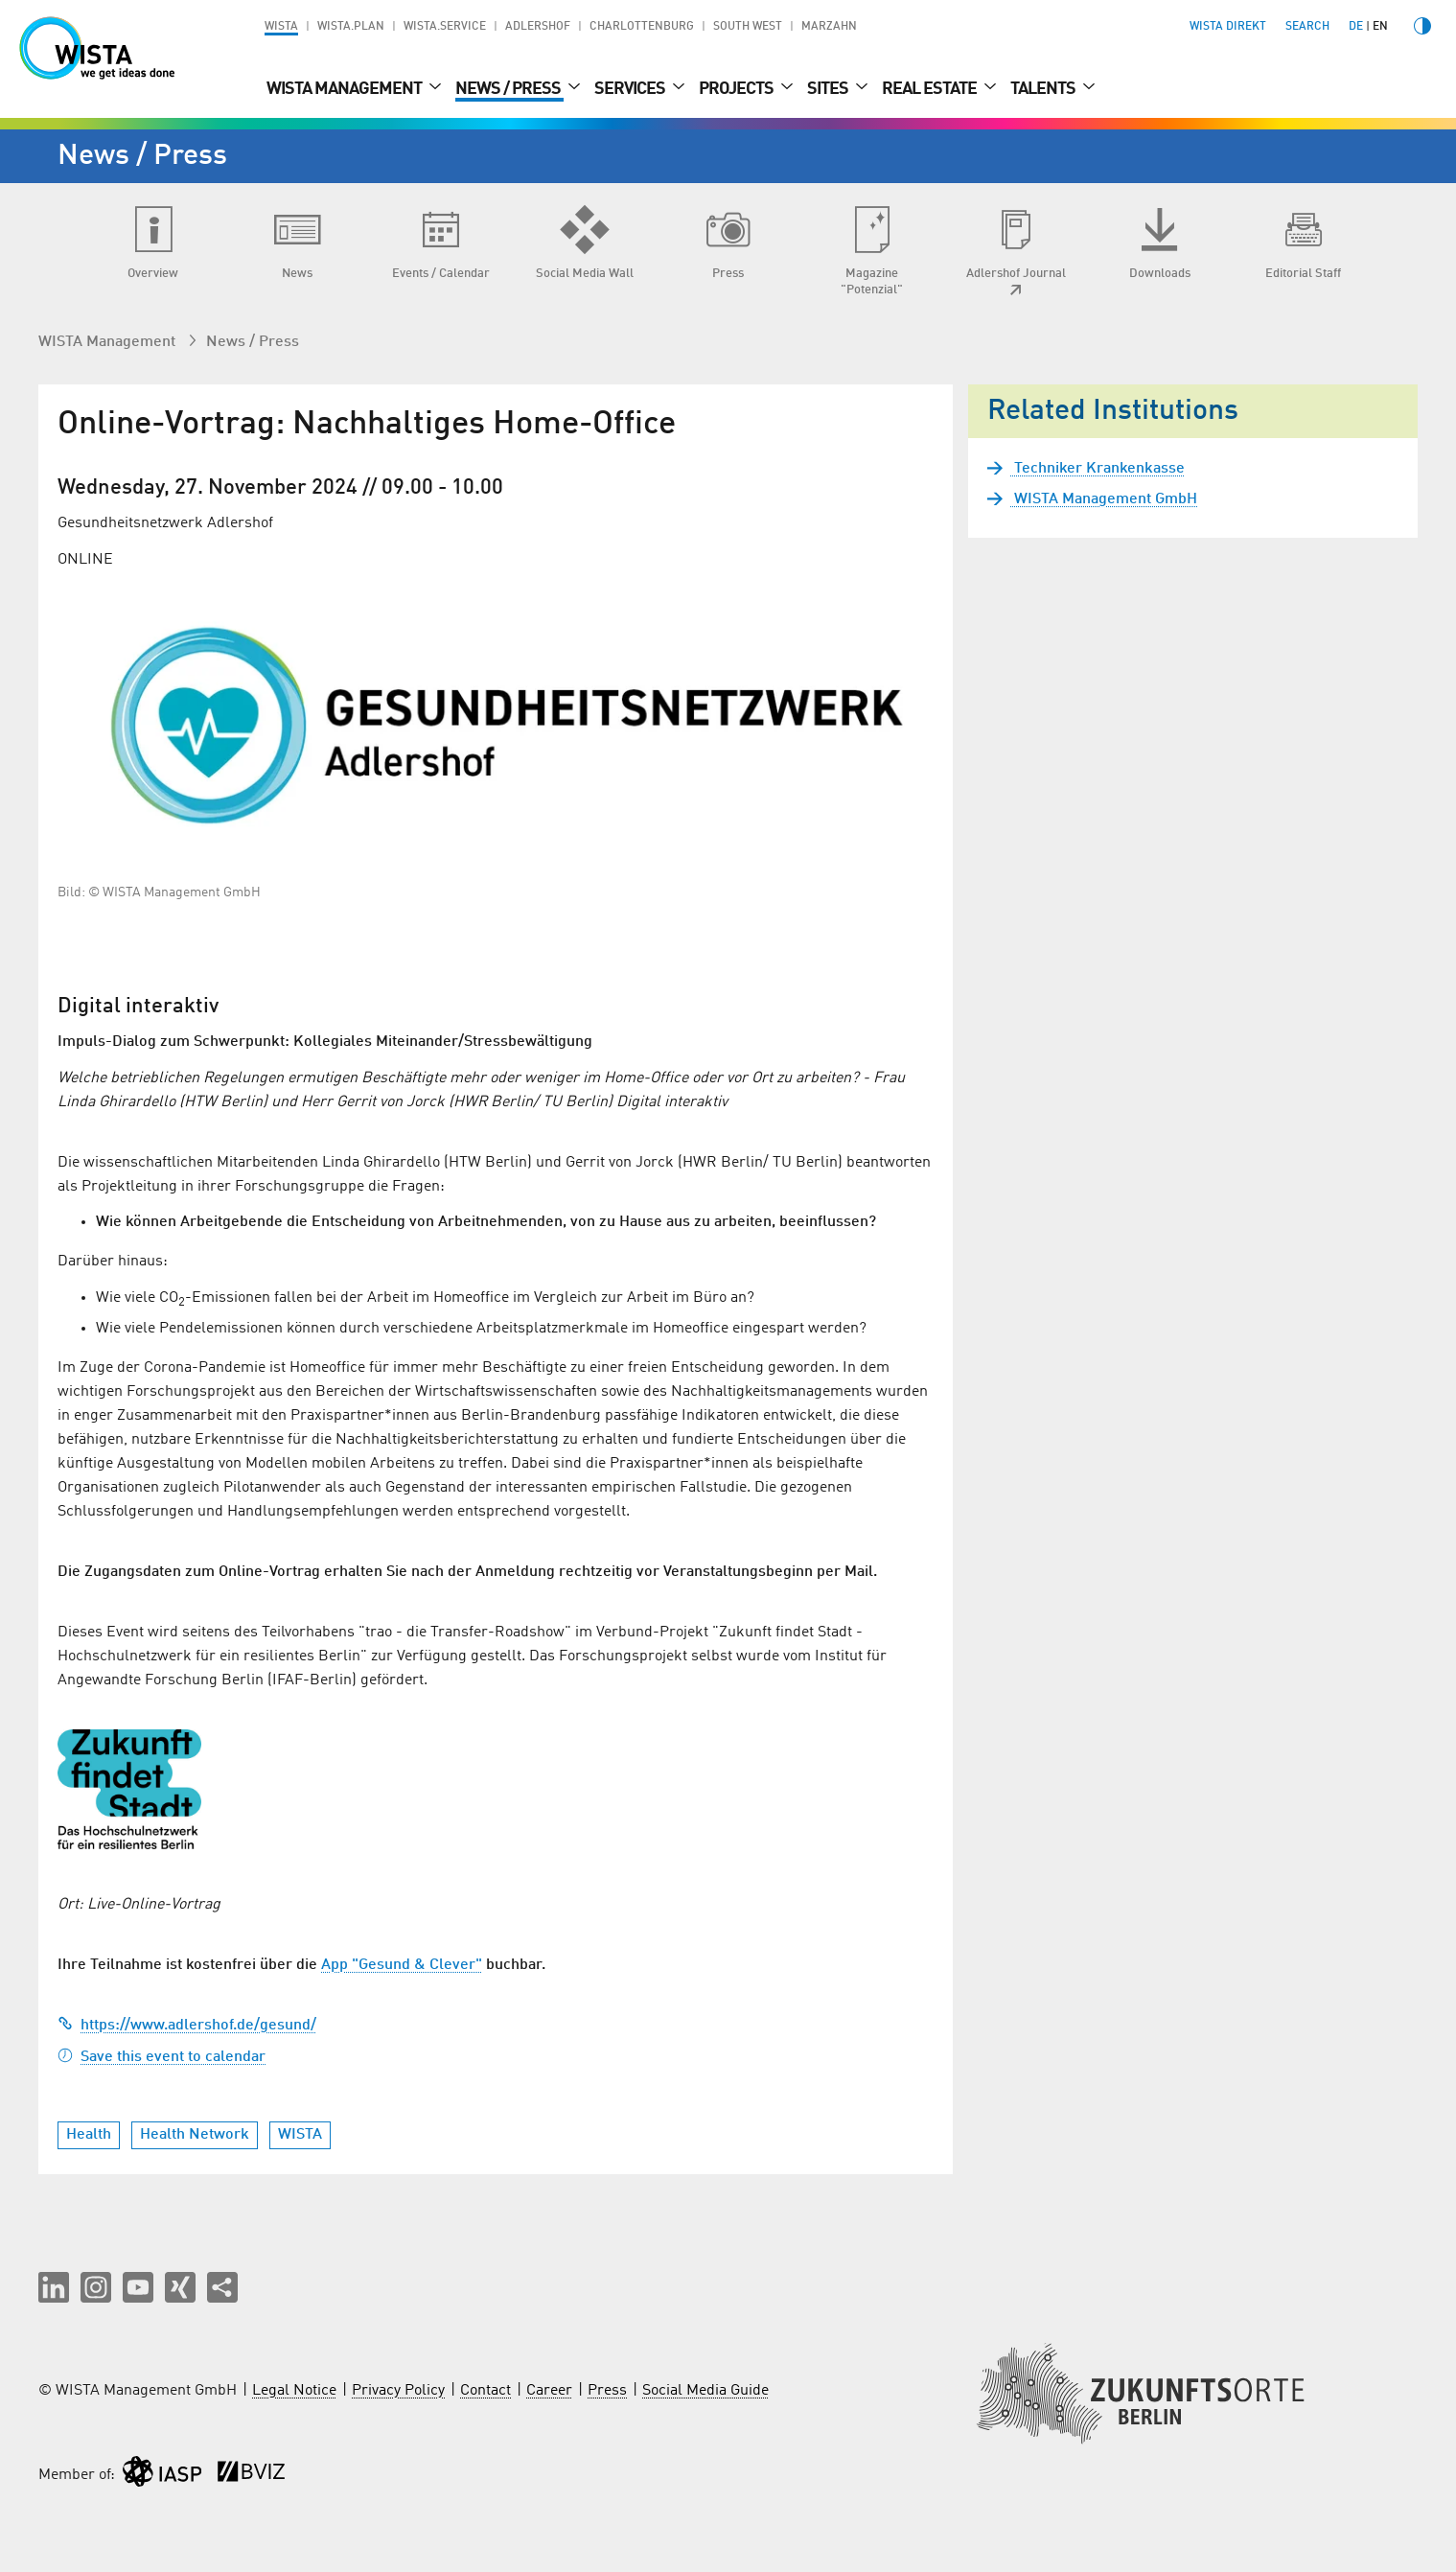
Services (631, 89)
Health (88, 2135)
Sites (829, 89)
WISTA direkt (1228, 27)
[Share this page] (222, 2287)
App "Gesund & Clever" (401, 1965)
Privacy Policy (398, 2390)
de (1356, 27)
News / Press (509, 89)
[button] (54, 2287)
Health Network (194, 2135)
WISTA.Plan (350, 27)
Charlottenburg (641, 27)
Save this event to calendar (162, 2057)
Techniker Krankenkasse (1097, 468)
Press (607, 2390)
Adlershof (537, 27)
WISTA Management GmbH (1103, 499)
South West (747, 27)
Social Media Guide (705, 2390)
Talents (1044, 89)
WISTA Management (345, 89)
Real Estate (931, 89)
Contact (485, 2390)
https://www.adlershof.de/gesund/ (187, 2025)
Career (549, 2390)
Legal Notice (294, 2390)
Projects (737, 89)
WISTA (281, 27)
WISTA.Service (445, 27)
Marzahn (829, 27)
